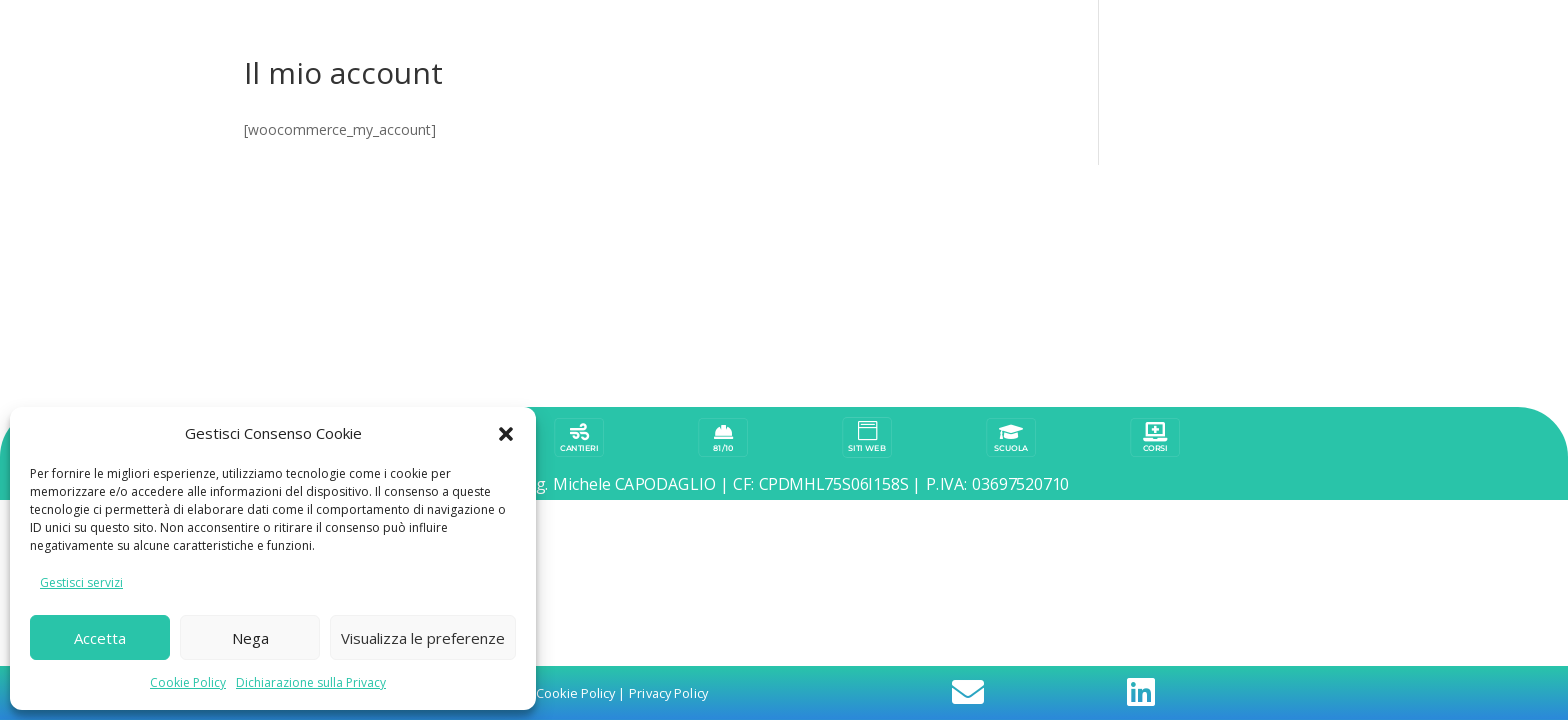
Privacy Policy (669, 285)
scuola (1011, 206)
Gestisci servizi (81, 582)
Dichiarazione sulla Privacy (311, 682)
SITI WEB (867, 206)
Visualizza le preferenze (423, 638)
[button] (506, 434)
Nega (250, 638)
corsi (1155, 206)
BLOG (435, 206)
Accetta (100, 638)
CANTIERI (579, 206)
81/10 (723, 206)
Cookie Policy (188, 682)
